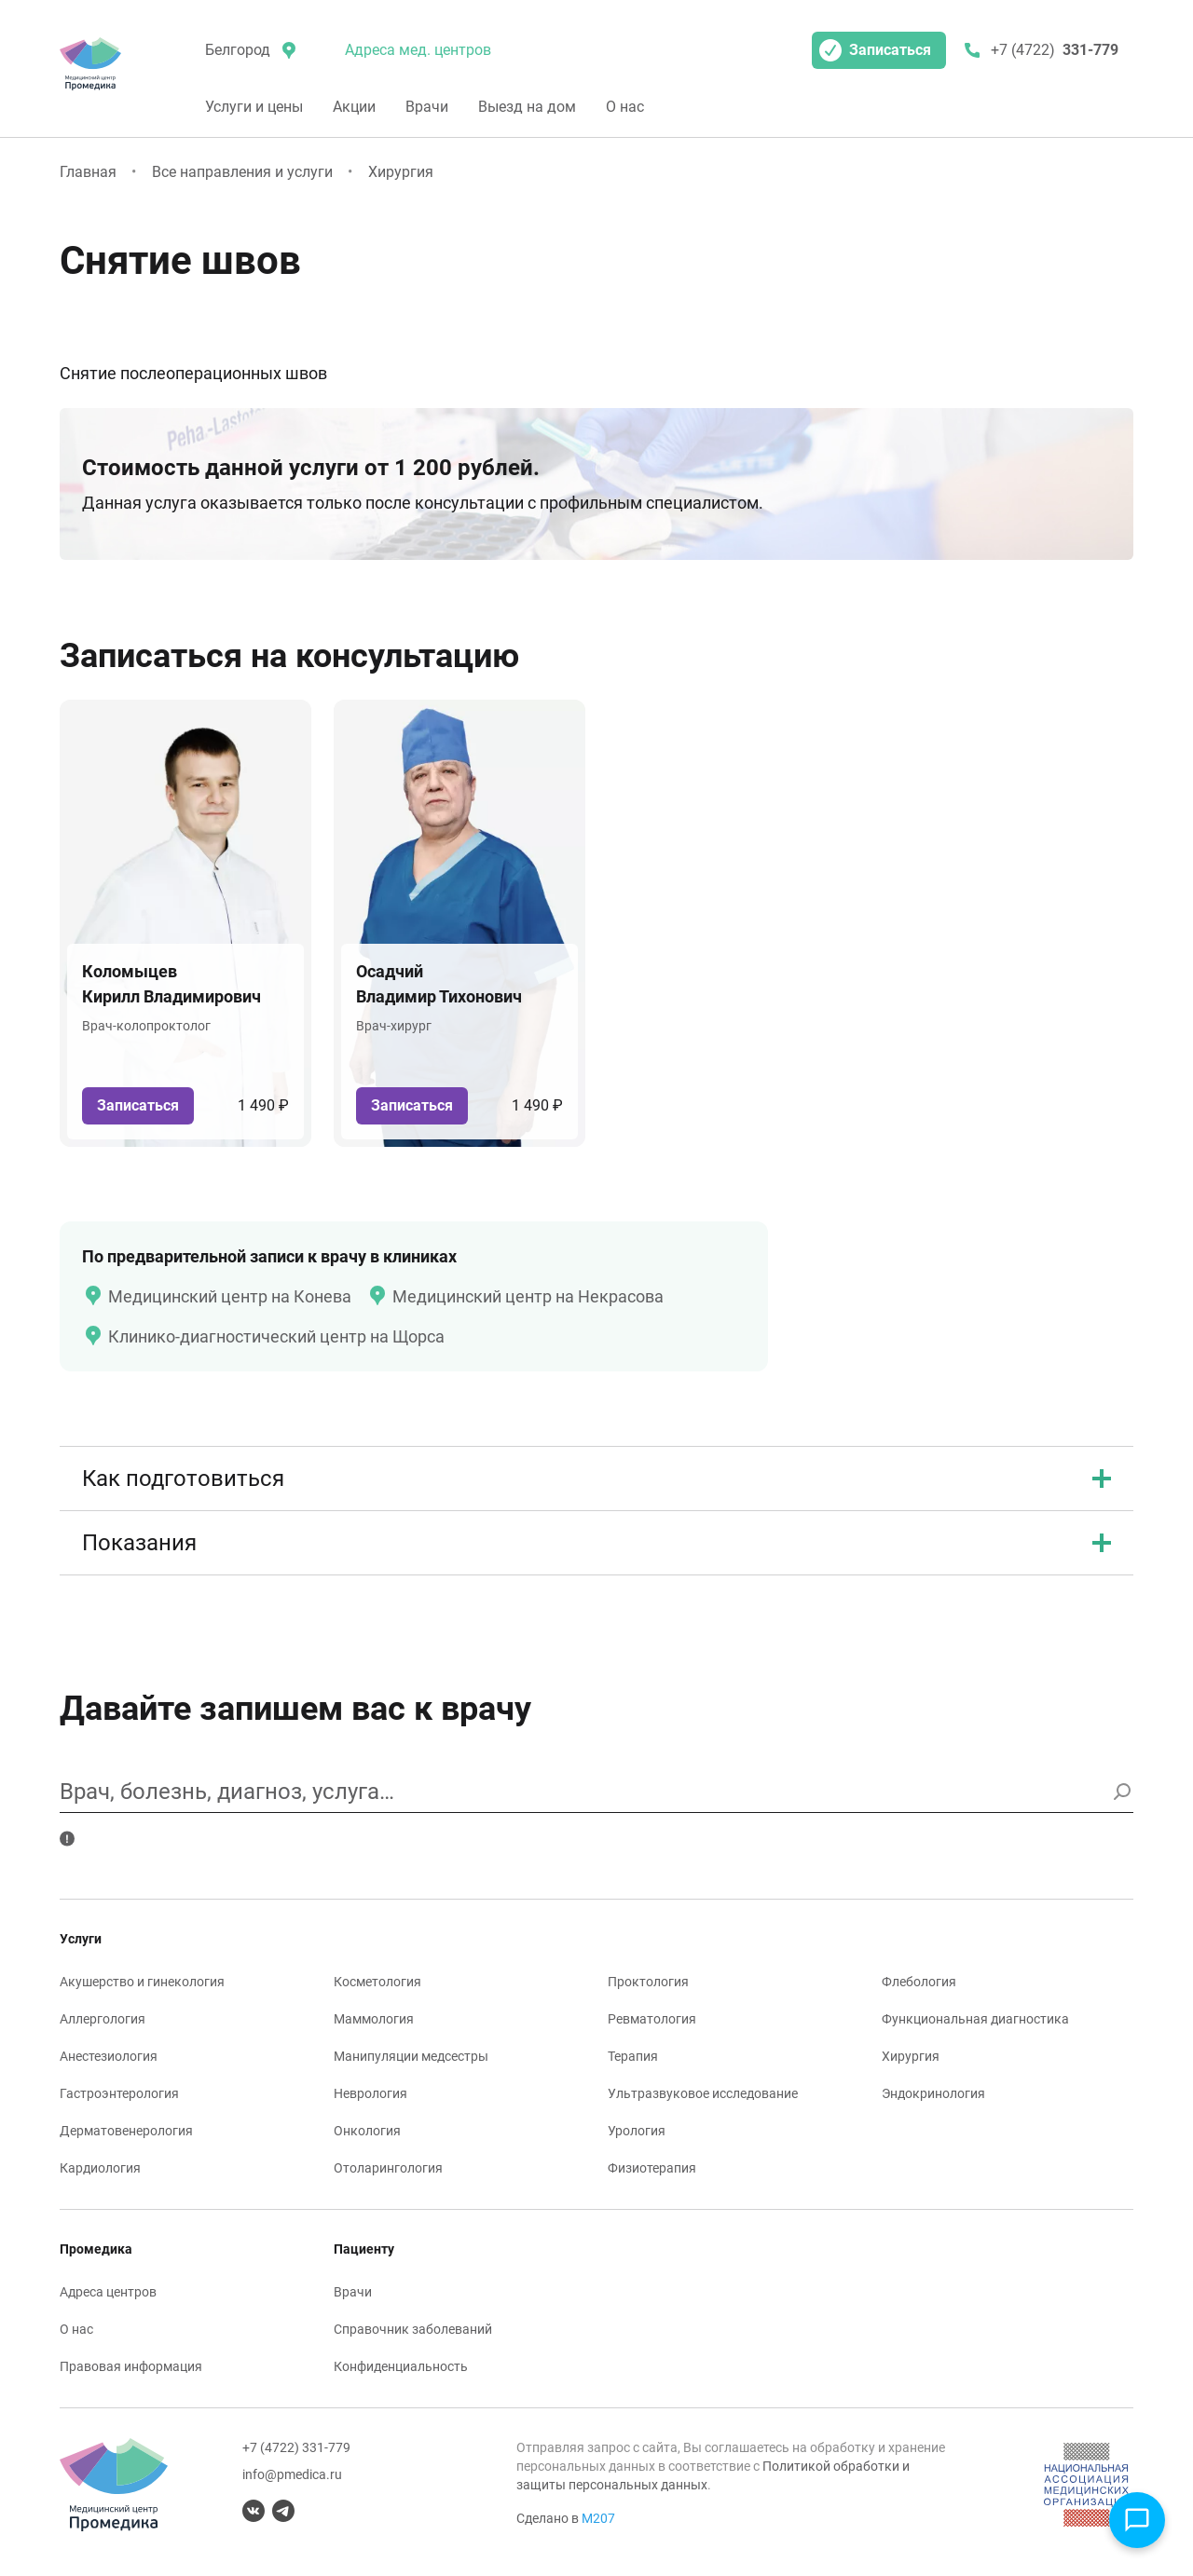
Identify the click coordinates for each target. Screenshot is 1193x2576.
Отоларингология (388, 2167)
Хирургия (400, 172)
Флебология (919, 1981)
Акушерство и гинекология (142, 1981)
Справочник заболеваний (413, 2329)
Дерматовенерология (126, 2130)
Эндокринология (933, 2093)
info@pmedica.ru (292, 2474)
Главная (88, 172)
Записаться (875, 50)
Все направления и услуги (242, 172)
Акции (354, 107)
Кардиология (100, 2167)
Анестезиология (109, 2056)
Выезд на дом (527, 107)
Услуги (81, 1938)
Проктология (648, 1981)
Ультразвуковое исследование (703, 2093)
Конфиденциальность (401, 2366)
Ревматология (652, 2018)
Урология (636, 2130)
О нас (625, 107)
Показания (596, 1543)
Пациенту (364, 2249)
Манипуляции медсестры (411, 2056)
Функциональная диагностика (975, 2018)
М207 (598, 2518)
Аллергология (102, 2018)
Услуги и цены (254, 107)
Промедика (96, 2249)
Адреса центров (108, 2291)
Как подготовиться (596, 1478)
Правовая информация (131, 2366)
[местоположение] (249, 50)
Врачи (426, 107)
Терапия (633, 2056)
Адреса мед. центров (418, 50)
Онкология (367, 2130)
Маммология (374, 2018)
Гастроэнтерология (119, 2093)
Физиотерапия (652, 2167)
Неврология (370, 2093)
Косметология (377, 1981)
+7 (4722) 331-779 (296, 2447)
